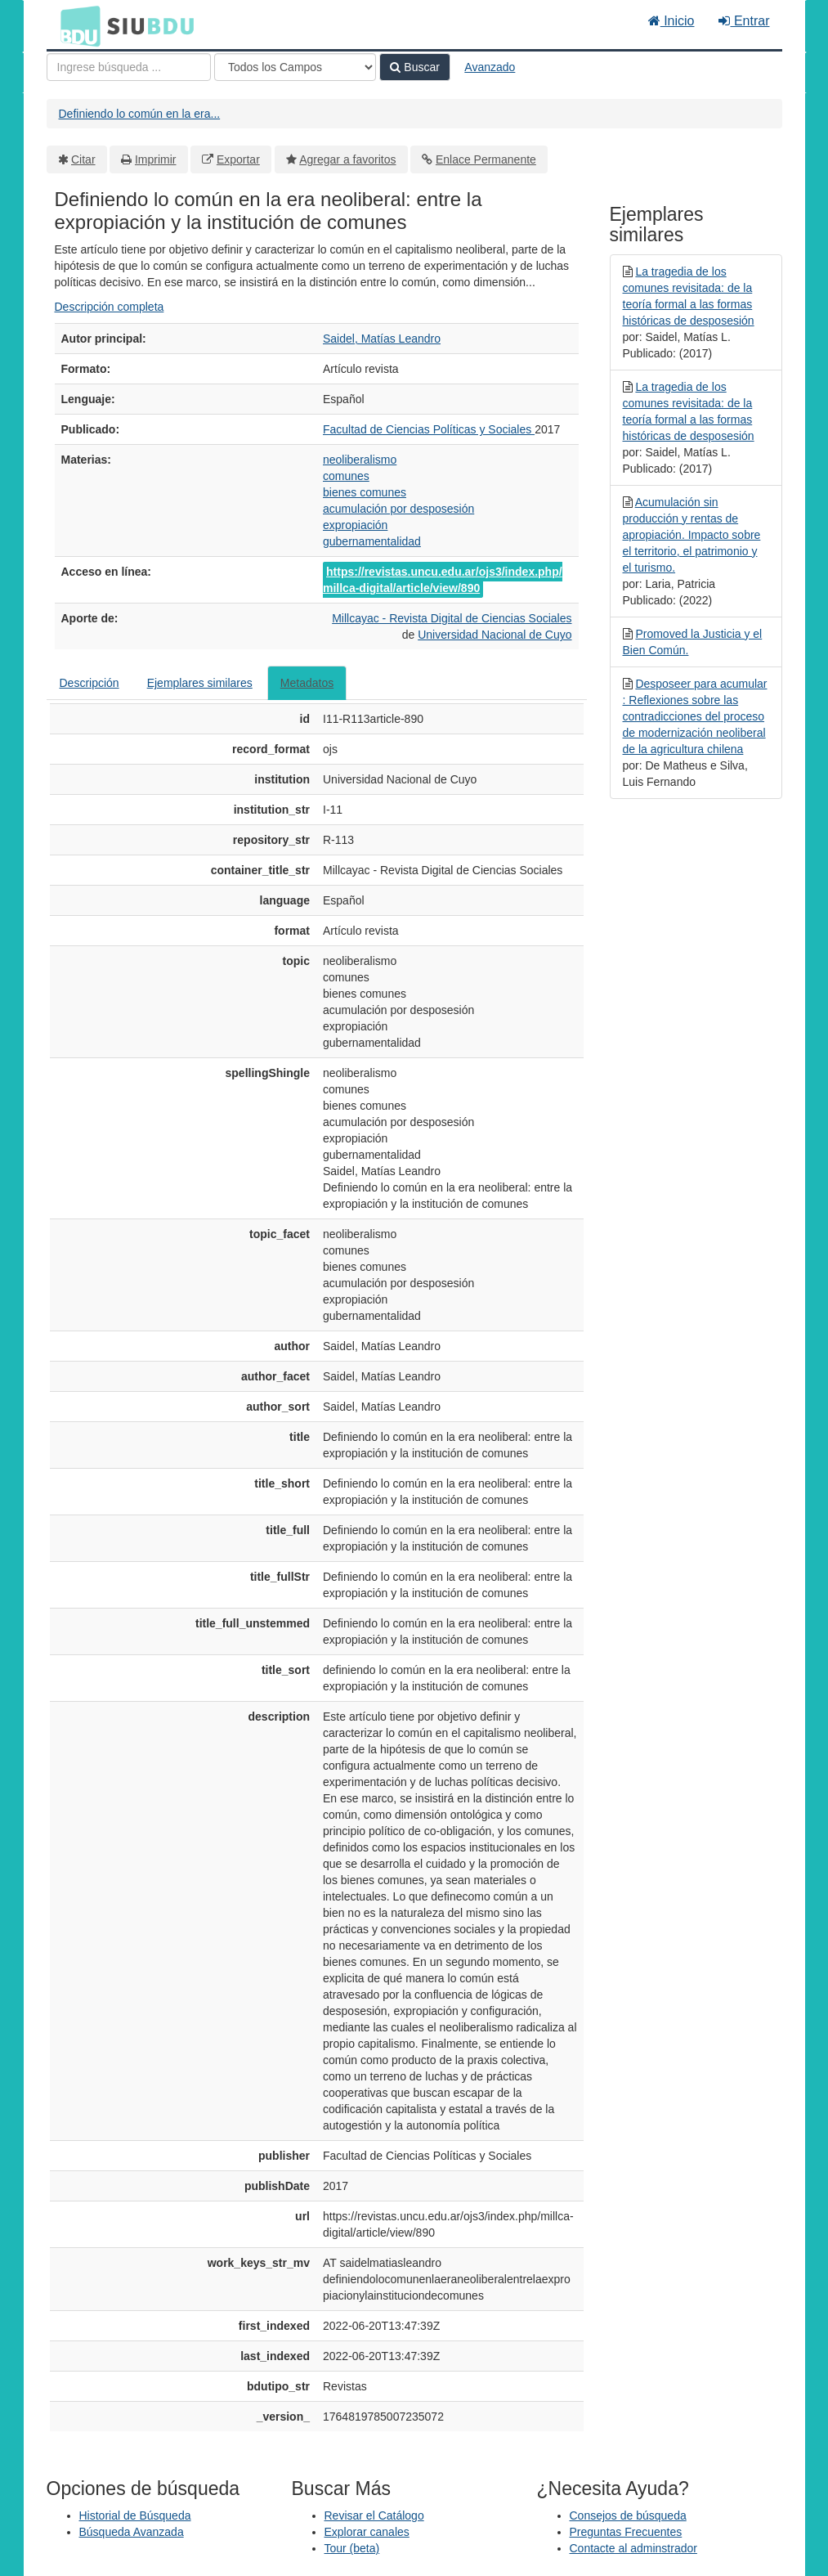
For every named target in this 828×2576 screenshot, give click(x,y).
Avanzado (489, 67)
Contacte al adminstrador (633, 2548)
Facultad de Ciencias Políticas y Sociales (429, 429)
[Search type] (295, 67)
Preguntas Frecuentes (626, 2531)
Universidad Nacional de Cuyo (494, 634)
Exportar (238, 159)
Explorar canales (367, 2531)
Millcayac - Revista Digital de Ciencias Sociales (451, 618)
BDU (76, 25)
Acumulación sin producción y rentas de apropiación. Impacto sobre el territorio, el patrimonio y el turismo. (692, 535)
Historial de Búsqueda (135, 2515)
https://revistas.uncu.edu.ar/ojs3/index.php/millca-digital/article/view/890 (442, 580)
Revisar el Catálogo (374, 2515)
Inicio (671, 21)
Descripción (89, 682)
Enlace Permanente (486, 159)
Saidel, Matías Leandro (382, 338)
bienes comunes (364, 492)
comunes (346, 475)
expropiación (355, 525)
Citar (83, 159)
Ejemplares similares (200, 682)
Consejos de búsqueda (628, 2515)
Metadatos (306, 682)
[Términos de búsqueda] (129, 67)
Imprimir (156, 159)
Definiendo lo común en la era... (140, 113)
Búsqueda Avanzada (131, 2531)
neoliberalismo (359, 459)
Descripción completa (109, 306)
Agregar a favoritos (347, 159)
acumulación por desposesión (398, 508)
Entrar (743, 21)
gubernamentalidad (372, 541)
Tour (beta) (352, 2548)
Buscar (414, 67)
